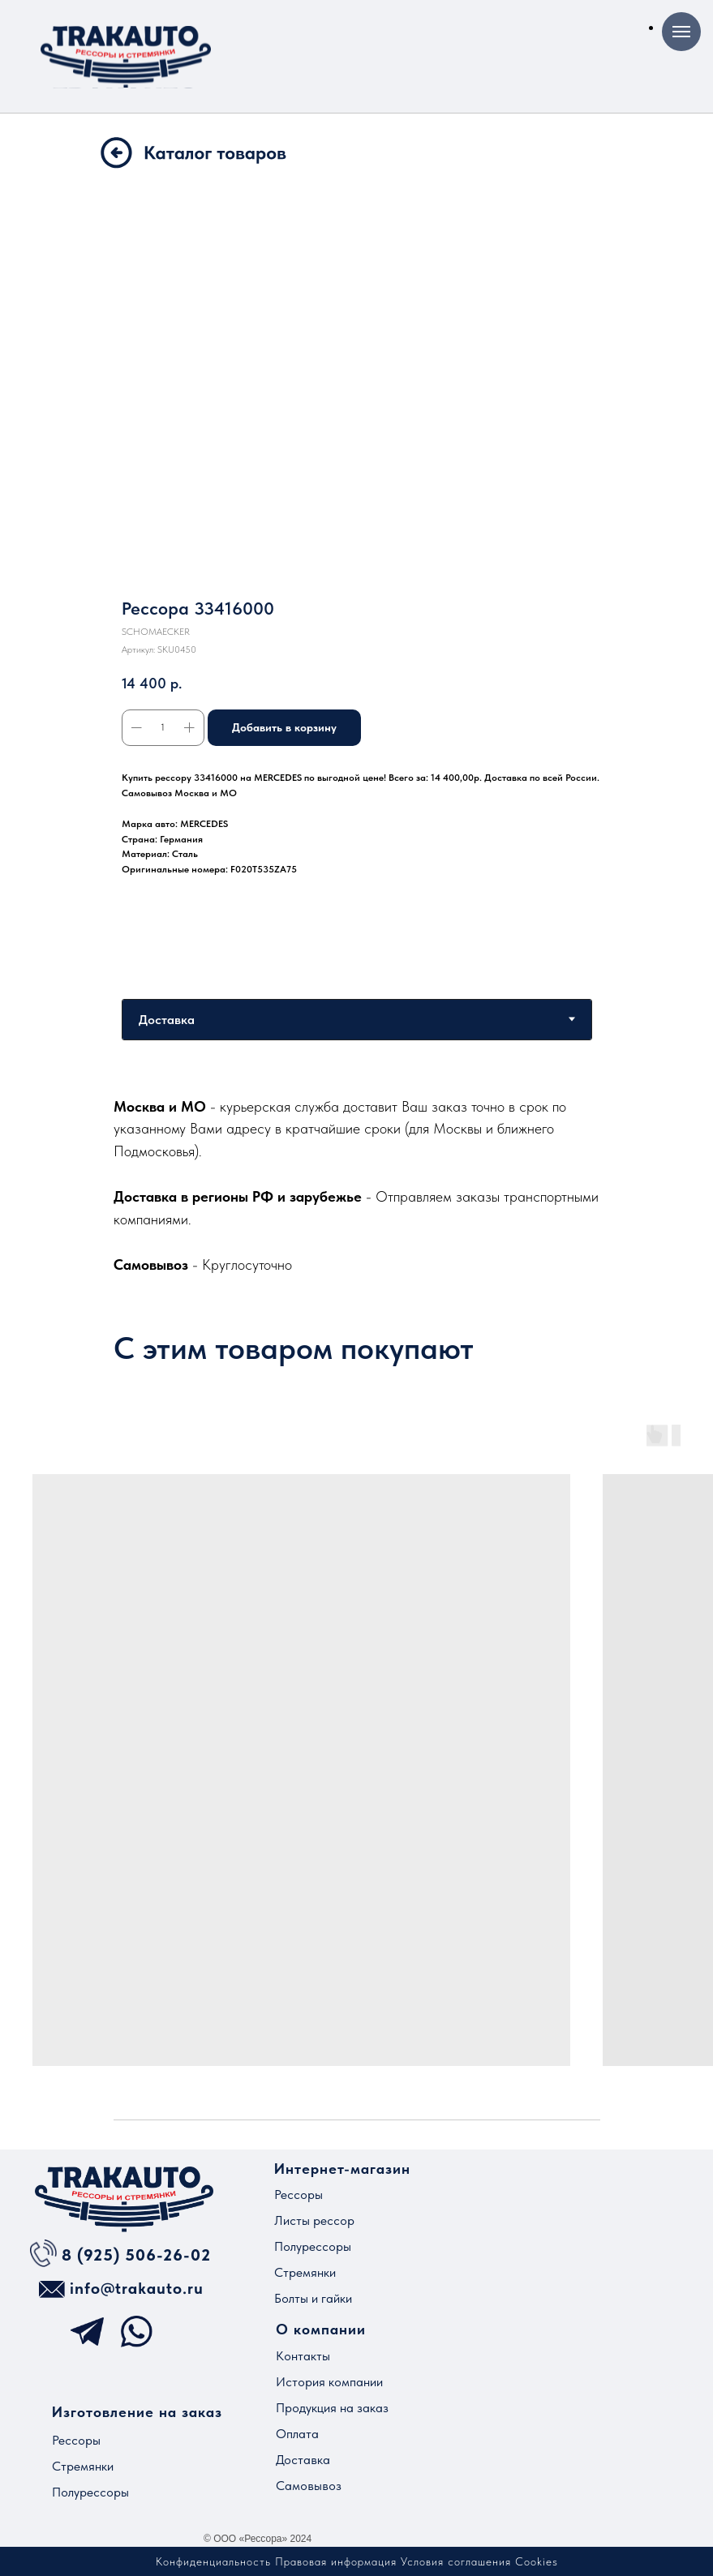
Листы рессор (314, 2220)
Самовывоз (308, 2485)
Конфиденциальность (213, 2561)
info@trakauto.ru (137, 2288)
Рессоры (298, 2194)
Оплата (297, 2433)
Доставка (303, 2459)
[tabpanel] (356, 1185)
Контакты (303, 2356)
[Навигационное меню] (681, 31)
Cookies (536, 2561)
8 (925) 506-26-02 (136, 2255)
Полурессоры (312, 2246)
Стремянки (305, 2272)
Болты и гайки (313, 2298)
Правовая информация (336, 2561)
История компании (329, 2382)
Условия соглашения (456, 2561)
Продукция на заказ (332, 2407)
